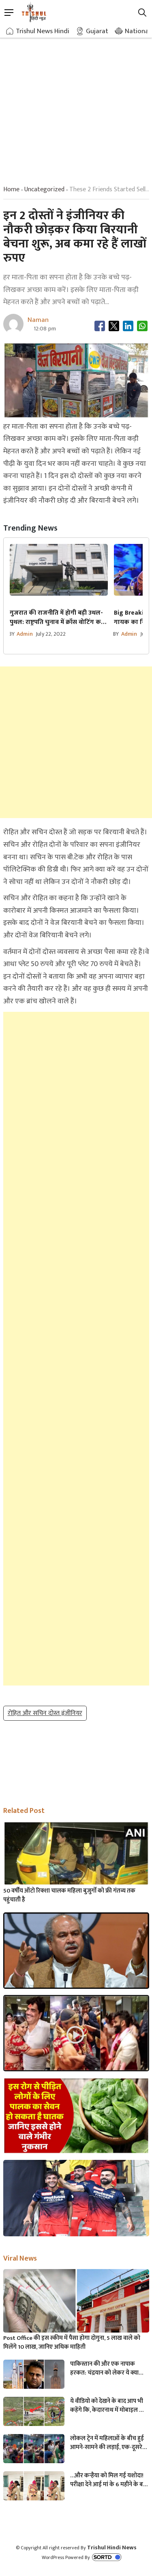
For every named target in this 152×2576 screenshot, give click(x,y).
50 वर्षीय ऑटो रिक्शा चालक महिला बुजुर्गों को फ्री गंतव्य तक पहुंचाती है (69, 1895)
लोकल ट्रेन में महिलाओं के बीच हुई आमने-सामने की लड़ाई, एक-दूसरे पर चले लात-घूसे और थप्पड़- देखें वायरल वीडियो (107, 2443)
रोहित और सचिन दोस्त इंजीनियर (45, 1713)
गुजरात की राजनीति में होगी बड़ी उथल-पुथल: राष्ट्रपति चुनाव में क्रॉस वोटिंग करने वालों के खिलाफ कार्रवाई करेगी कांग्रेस (58, 617)
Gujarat (97, 31)
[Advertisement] (76, 104)
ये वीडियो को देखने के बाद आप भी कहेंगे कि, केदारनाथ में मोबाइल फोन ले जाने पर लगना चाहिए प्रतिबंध (109, 2406)
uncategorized (44, 189)
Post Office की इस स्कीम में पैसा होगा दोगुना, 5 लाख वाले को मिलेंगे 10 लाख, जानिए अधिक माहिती (71, 2343)
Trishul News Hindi (42, 31)
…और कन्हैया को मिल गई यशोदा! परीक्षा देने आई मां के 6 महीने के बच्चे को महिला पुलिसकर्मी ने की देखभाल (109, 2480)
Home (11, 189)
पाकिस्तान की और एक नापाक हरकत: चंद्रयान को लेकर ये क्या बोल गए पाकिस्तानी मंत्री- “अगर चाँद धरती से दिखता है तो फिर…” (106, 2368)
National (137, 31)
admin (25, 634)
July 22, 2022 (51, 634)
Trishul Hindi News (112, 2547)
